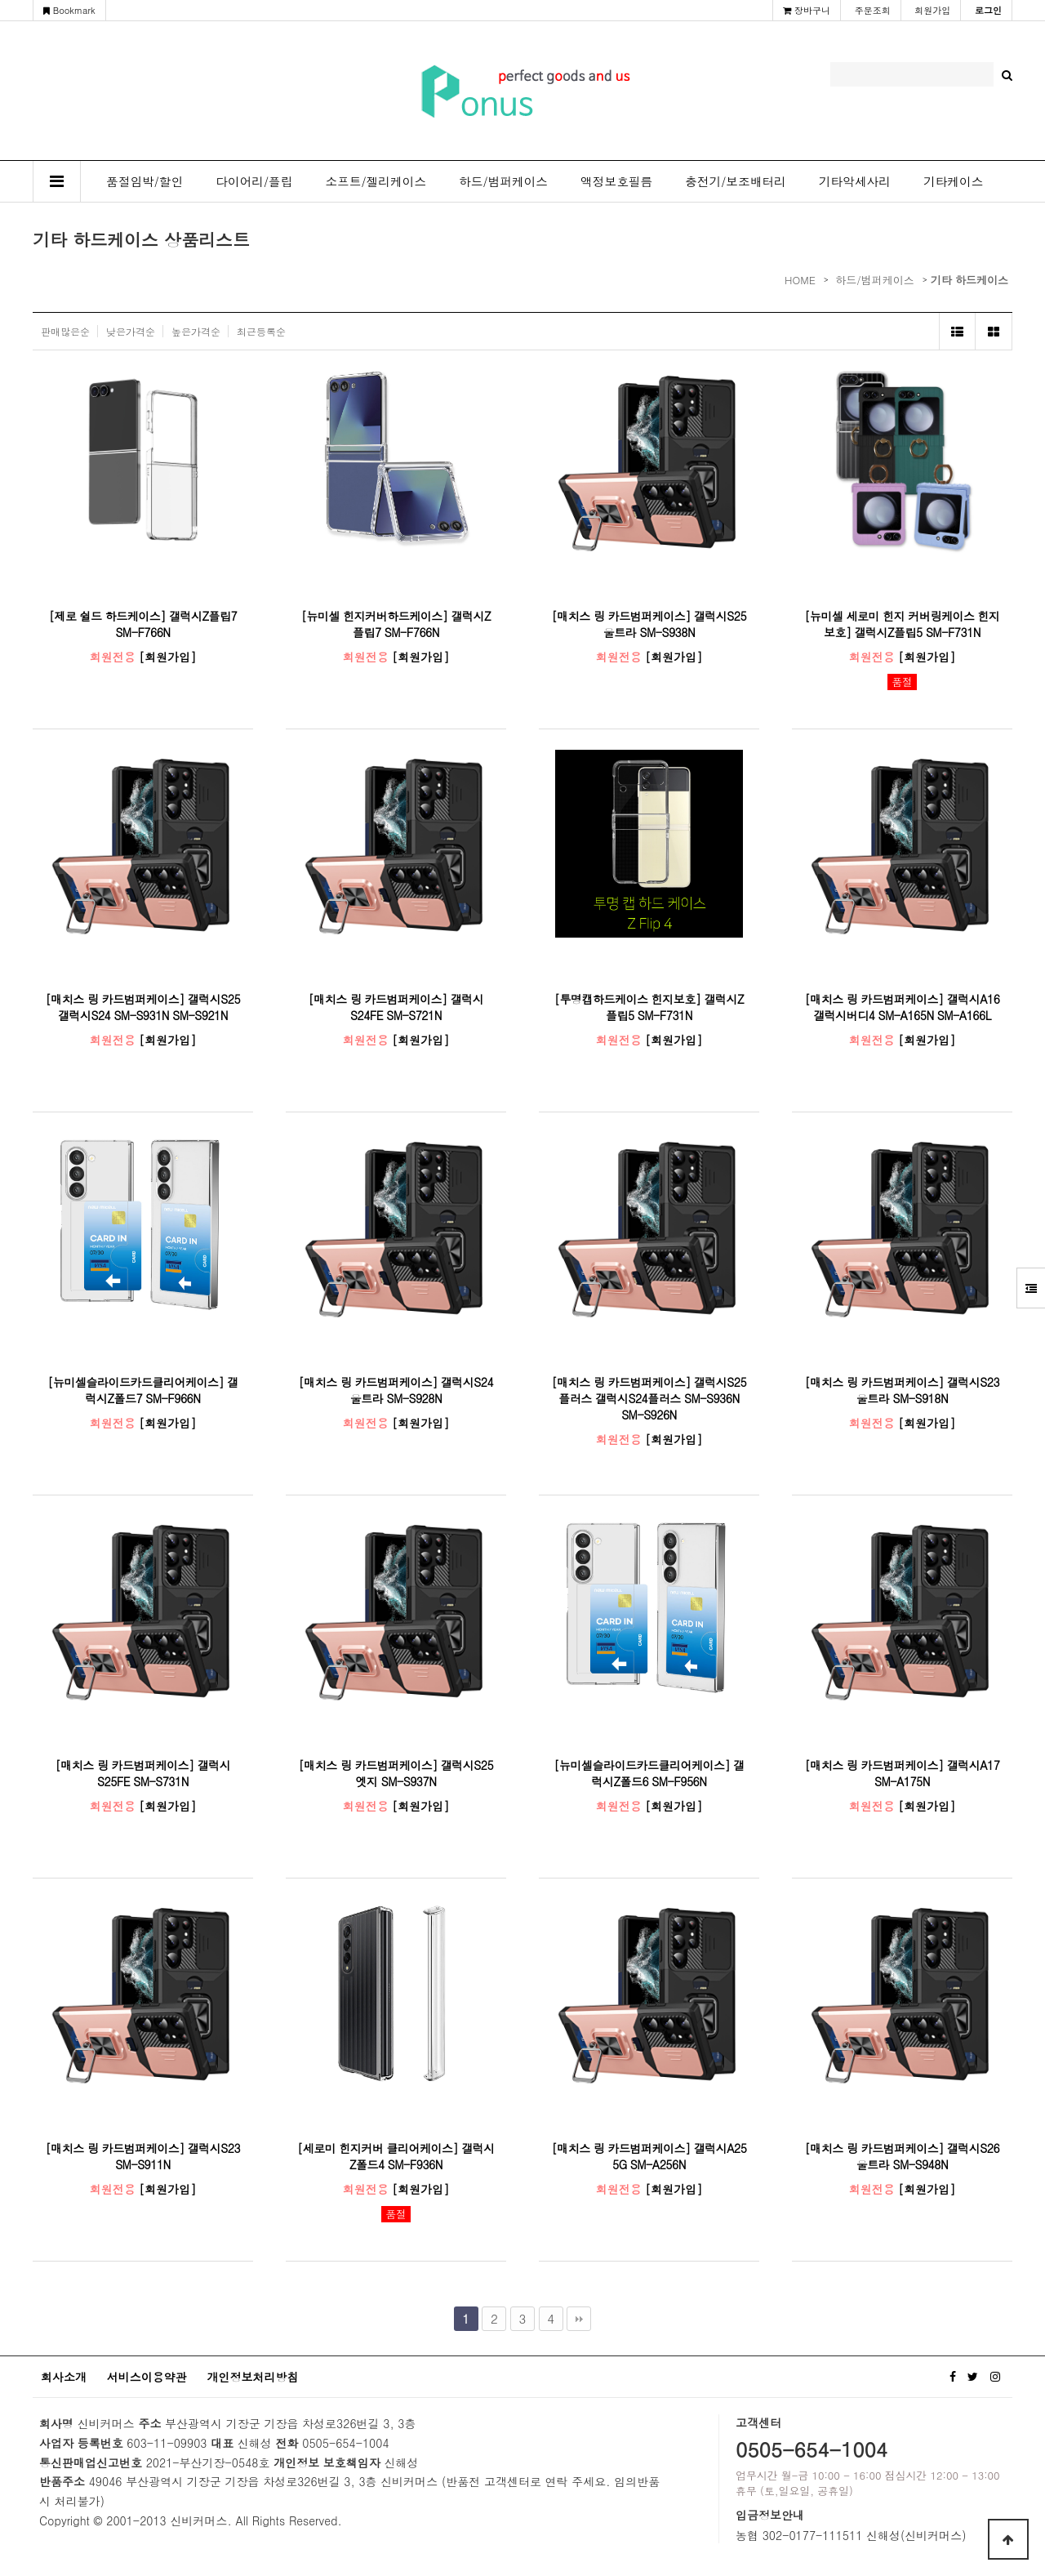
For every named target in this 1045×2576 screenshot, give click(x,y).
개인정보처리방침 (252, 2377)
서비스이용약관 (147, 2377)
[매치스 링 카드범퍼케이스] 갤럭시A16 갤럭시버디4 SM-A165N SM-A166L (902, 1007)
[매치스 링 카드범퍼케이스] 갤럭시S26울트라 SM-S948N (902, 2156)
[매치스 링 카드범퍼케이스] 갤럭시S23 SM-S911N (143, 2156)
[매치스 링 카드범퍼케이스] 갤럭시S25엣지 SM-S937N (396, 1773)
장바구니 (806, 10)
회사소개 (64, 2377)
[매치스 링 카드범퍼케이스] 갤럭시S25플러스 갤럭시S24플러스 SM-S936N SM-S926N (649, 1398)
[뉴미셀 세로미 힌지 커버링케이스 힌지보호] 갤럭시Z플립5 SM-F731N (901, 624)
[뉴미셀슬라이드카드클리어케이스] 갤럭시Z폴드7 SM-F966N (142, 1390)
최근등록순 (261, 331)
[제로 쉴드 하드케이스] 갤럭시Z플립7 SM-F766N (143, 624)
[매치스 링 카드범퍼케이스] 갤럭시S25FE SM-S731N (143, 1773)
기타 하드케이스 (969, 279)
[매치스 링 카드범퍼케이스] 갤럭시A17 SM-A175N (902, 1773)
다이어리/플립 (254, 180)
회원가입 (932, 10)
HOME (800, 279)
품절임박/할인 (144, 180)
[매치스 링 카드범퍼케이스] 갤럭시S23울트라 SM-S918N (902, 1390)
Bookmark (69, 10)
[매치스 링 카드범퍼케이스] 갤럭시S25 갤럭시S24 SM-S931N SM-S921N (143, 1007)
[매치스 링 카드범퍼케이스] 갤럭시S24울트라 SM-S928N (396, 1390)
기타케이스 (953, 180)
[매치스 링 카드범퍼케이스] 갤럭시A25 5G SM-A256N (649, 2156)
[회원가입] (167, 656)
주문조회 (873, 10)
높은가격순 (195, 331)
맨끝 (579, 2318)
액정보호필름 (616, 180)
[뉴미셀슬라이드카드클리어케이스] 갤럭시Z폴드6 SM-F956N (649, 1773)
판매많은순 (65, 331)
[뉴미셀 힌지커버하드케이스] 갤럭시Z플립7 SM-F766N (396, 624)
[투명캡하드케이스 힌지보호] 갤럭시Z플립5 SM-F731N (649, 1007)
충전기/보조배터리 (735, 180)
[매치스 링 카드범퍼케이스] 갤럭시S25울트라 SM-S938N (649, 624)
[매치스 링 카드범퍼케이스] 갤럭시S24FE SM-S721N (396, 1007)
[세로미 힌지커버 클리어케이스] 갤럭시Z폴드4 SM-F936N (396, 2156)
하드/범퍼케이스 (503, 180)
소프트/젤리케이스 (376, 180)
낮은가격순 (130, 331)
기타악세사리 (855, 180)
